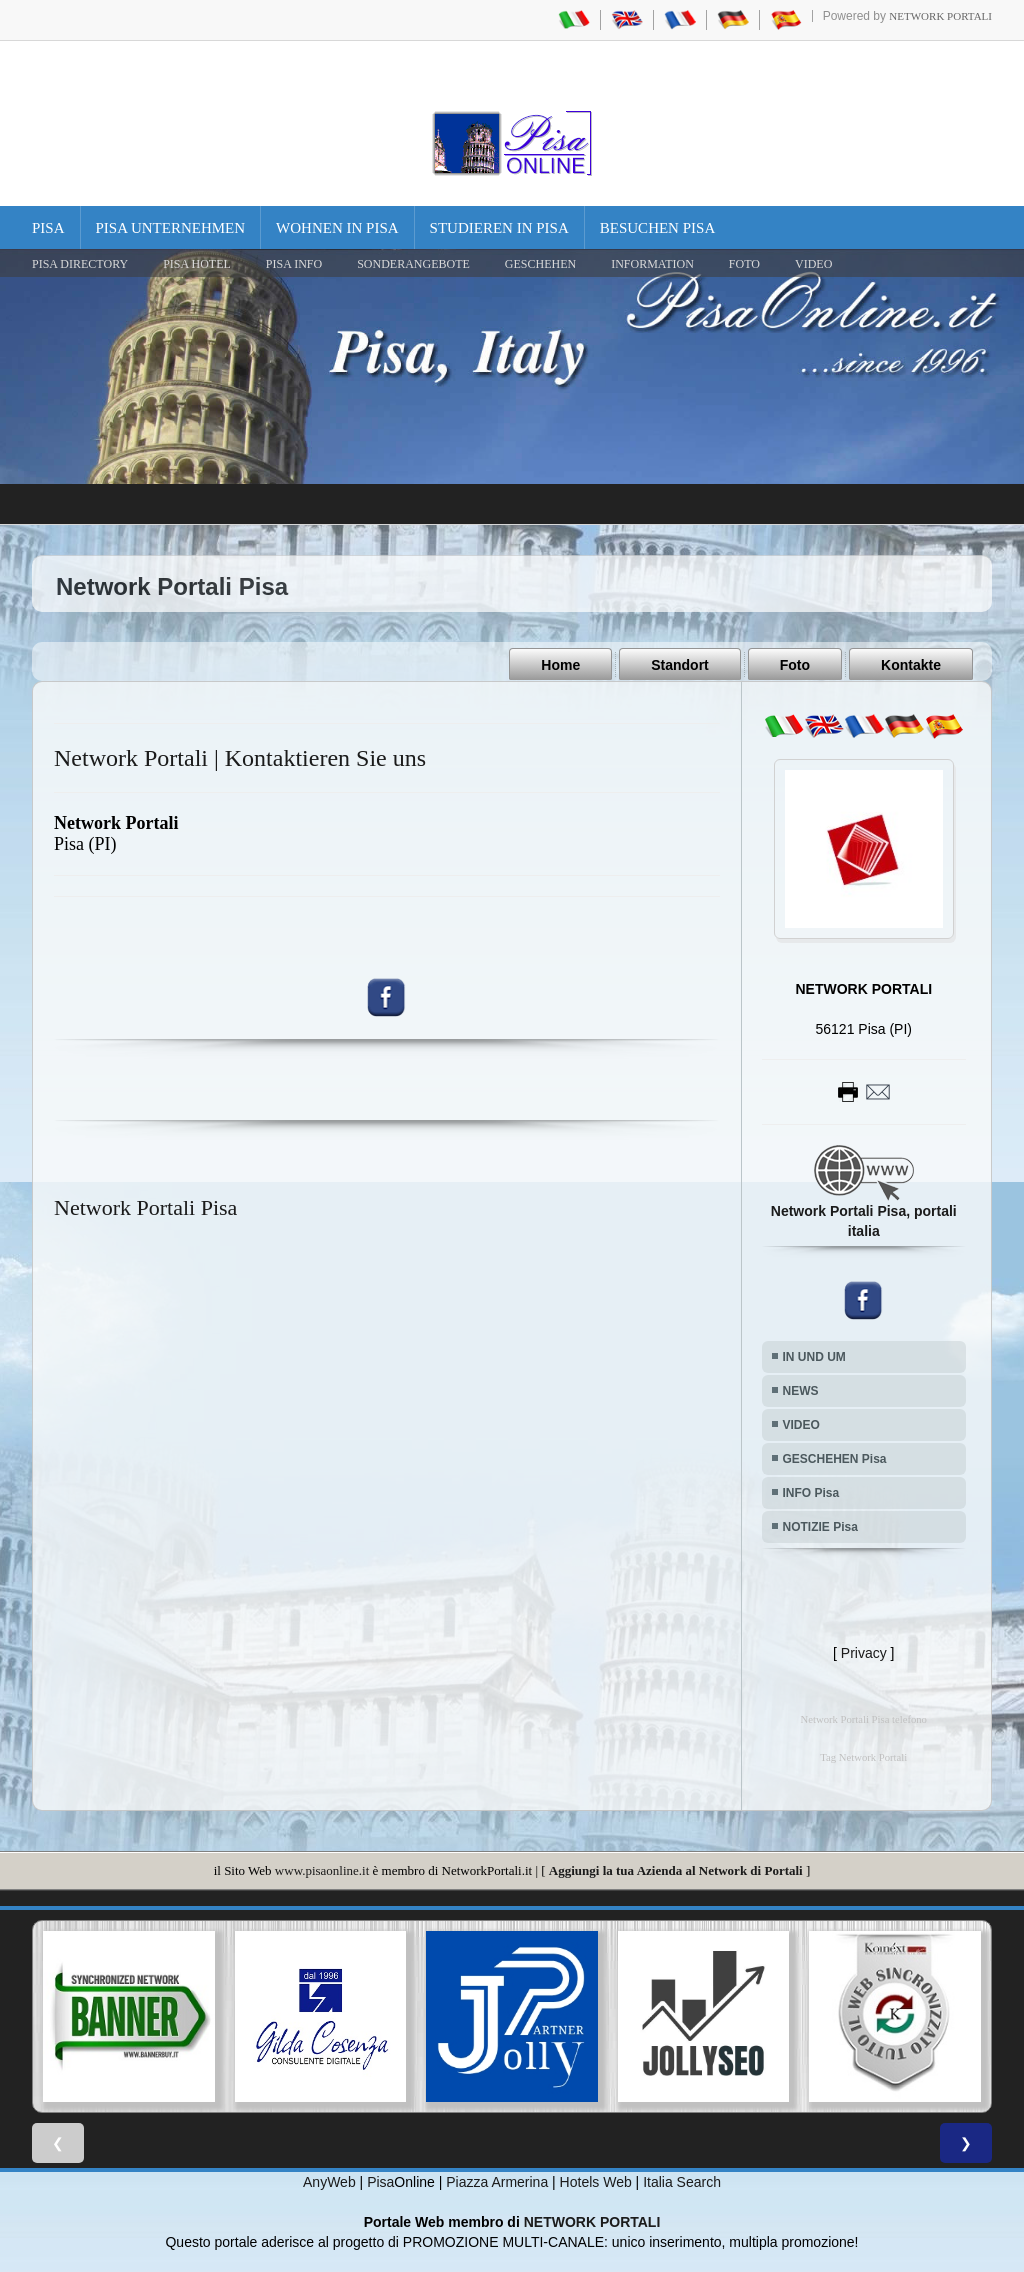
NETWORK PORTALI (592, 2222)
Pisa (48, 228)
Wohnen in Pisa (337, 228)
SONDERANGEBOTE (413, 264)
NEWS (801, 1390)
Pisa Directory (80, 264)
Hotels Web (596, 2182)
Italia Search (682, 2182)
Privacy (864, 1652)
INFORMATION (652, 264)
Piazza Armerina (497, 2182)
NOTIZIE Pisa (820, 1526)
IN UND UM (814, 1356)
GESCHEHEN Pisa (835, 1458)
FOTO (744, 264)
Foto (795, 665)
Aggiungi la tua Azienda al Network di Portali (676, 1869)
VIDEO (813, 264)
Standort (680, 665)
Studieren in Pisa (499, 228)
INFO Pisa (811, 1492)
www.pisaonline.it (322, 1869)
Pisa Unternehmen (171, 228)
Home (560, 665)
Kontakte (911, 665)
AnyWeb (329, 2182)
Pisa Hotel (197, 264)
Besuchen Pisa (657, 228)
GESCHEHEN (540, 264)
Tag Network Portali (863, 1756)
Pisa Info (294, 264)
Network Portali (940, 16)
